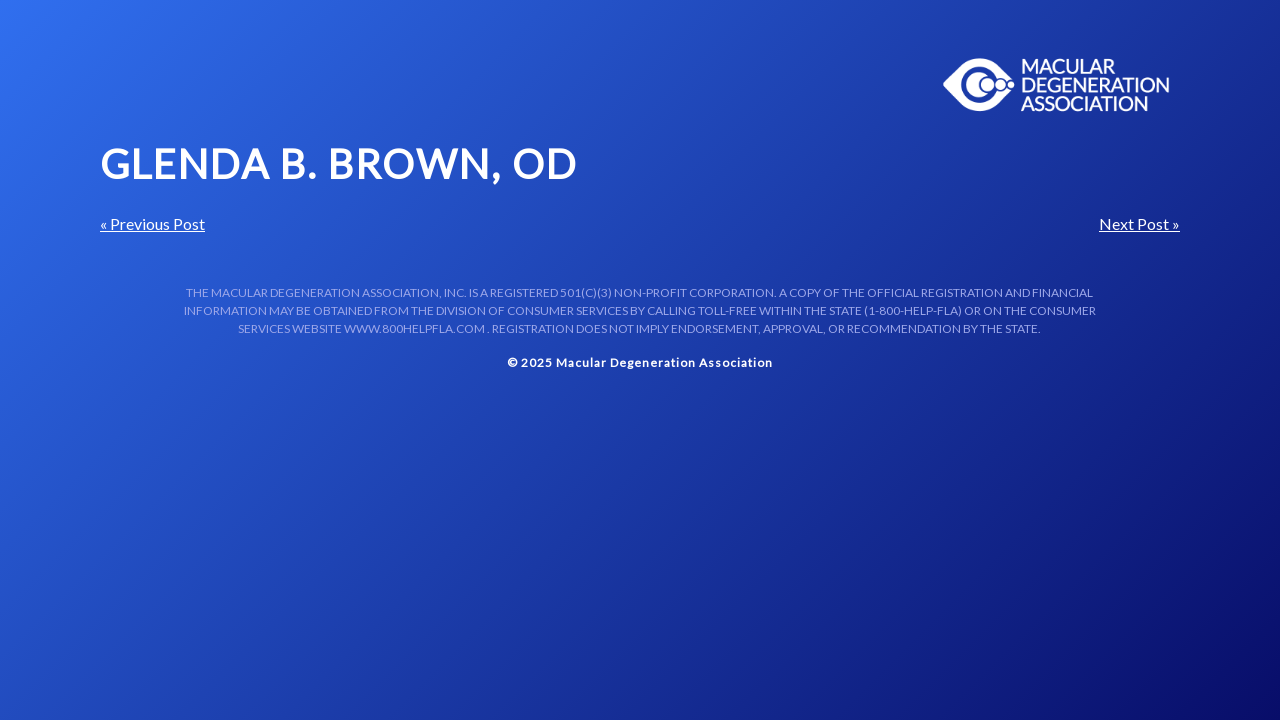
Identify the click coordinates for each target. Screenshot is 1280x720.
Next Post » (1139, 223)
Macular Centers (1057, 85)
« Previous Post (152, 223)
